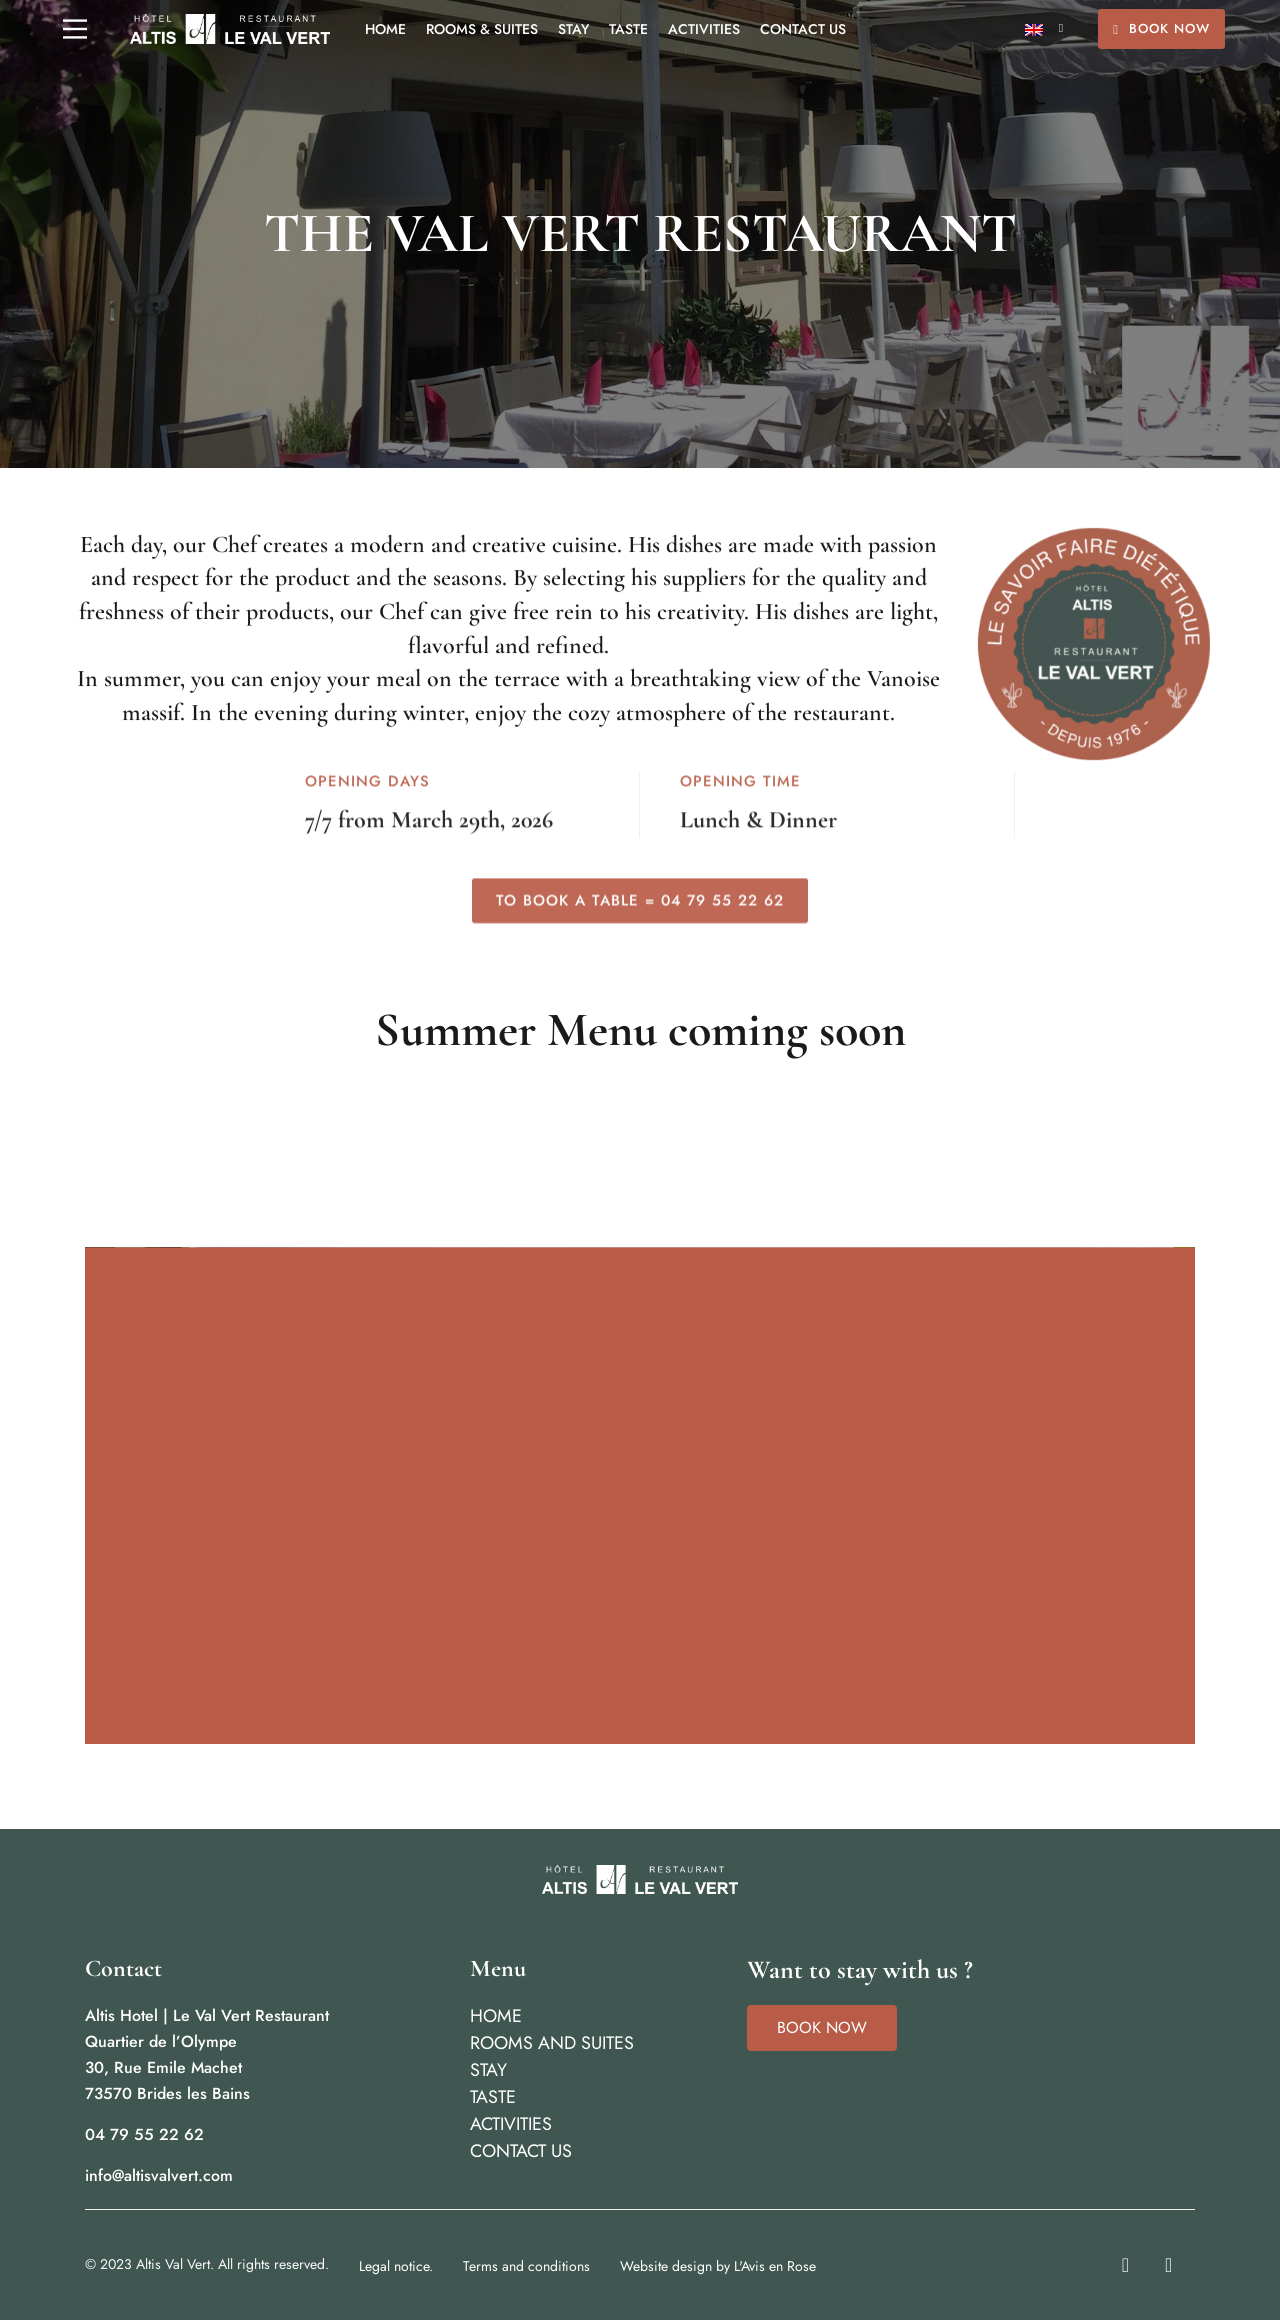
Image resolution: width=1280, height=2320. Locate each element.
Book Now (1161, 28)
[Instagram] (1125, 2265)
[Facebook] (1168, 2265)
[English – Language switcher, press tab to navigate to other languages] (1044, 29)
